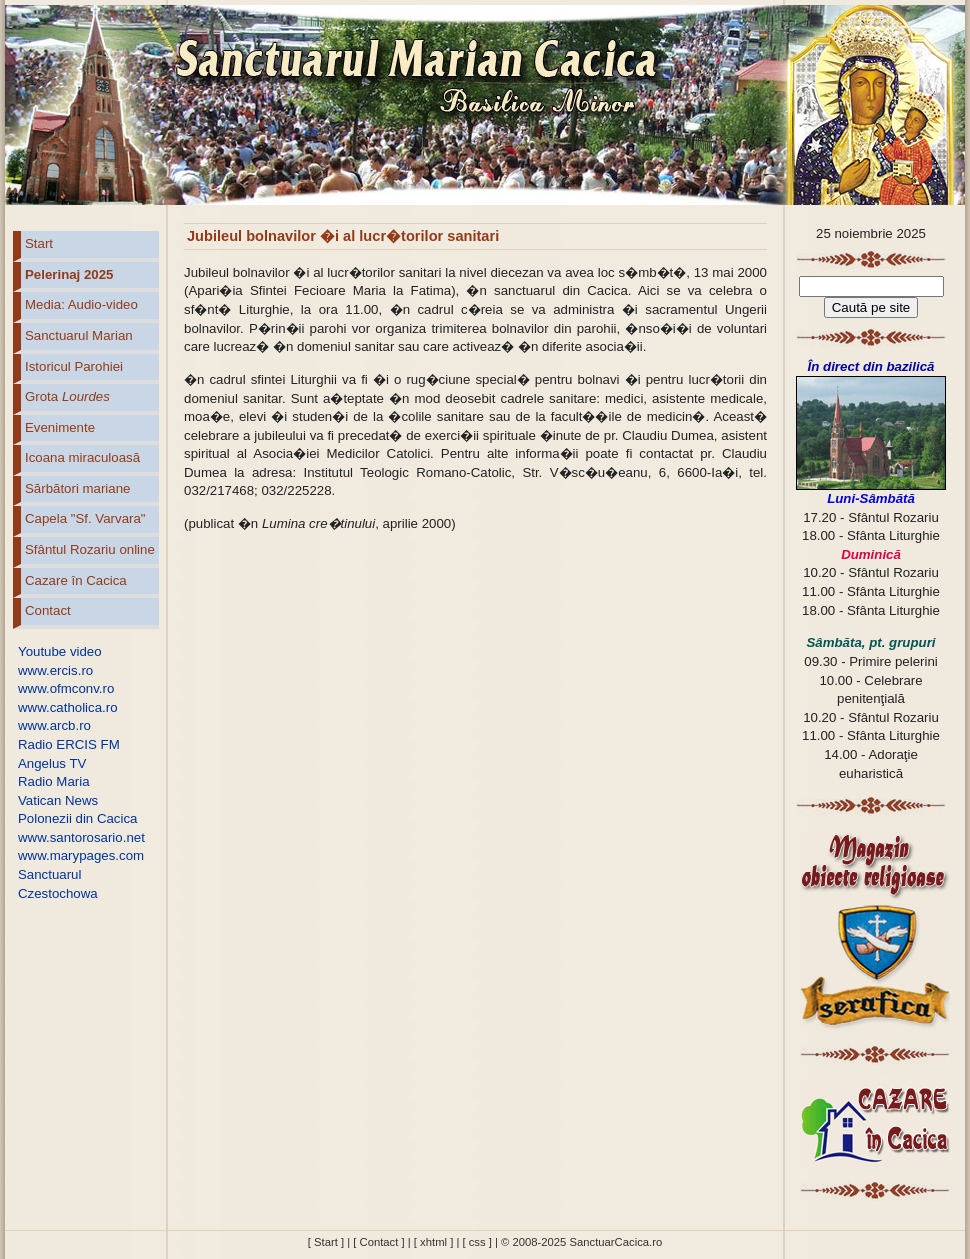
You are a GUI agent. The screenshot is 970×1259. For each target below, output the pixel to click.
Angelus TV (52, 763)
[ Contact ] (378, 1242)
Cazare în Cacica (76, 580)
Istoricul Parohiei (74, 366)
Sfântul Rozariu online (90, 549)
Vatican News (58, 800)
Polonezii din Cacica (77, 818)
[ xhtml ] (433, 1242)
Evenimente (60, 427)
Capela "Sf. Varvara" (85, 518)
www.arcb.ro (54, 725)
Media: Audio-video (81, 304)
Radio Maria (54, 781)
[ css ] (476, 1242)
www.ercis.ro (55, 670)
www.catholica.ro (68, 707)
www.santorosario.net (81, 837)
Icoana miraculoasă (82, 457)
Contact (48, 610)
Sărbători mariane (77, 488)
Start (39, 243)
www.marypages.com (81, 855)
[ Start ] (326, 1242)
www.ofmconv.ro (66, 688)
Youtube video (60, 651)
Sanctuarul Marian (79, 335)
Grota (67, 396)
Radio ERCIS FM (69, 744)
